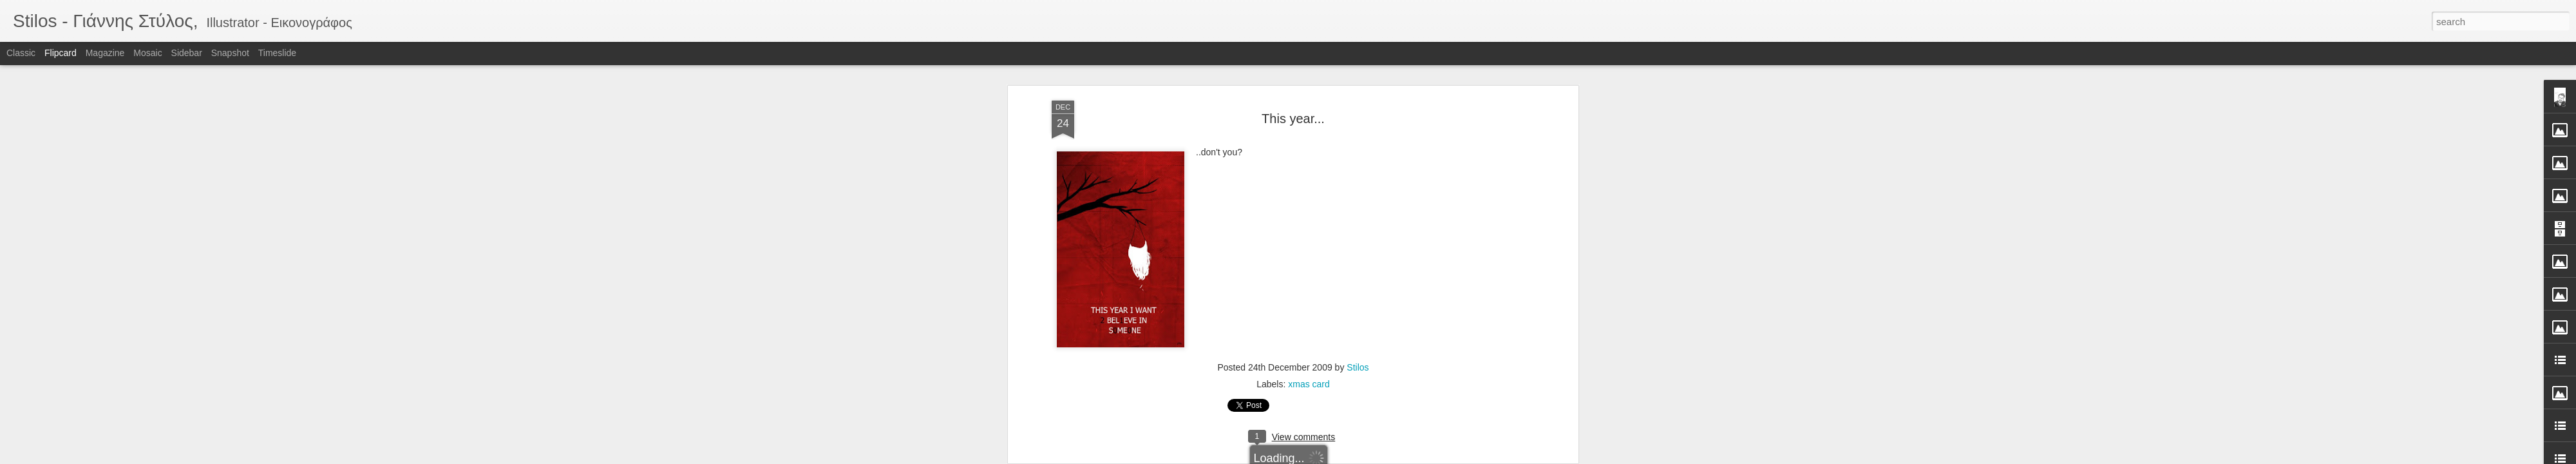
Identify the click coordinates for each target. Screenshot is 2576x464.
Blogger (1328, 457)
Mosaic (147, 53)
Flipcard (60, 53)
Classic (20, 53)
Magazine (105, 53)
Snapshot (230, 53)
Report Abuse (1366, 457)
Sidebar (186, 53)
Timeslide (277, 53)
